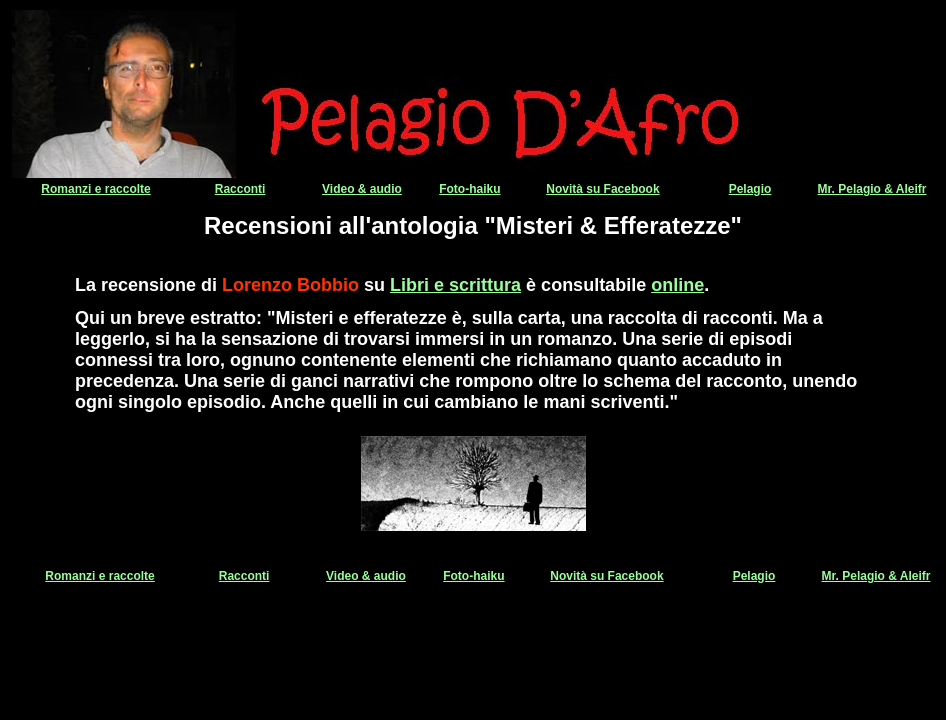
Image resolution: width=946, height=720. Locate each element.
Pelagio (750, 189)
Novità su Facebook (602, 189)
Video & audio (362, 189)
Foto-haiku (469, 189)
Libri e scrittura (455, 285)
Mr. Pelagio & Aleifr (872, 189)
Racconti (240, 189)
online (677, 285)
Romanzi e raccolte (95, 189)
